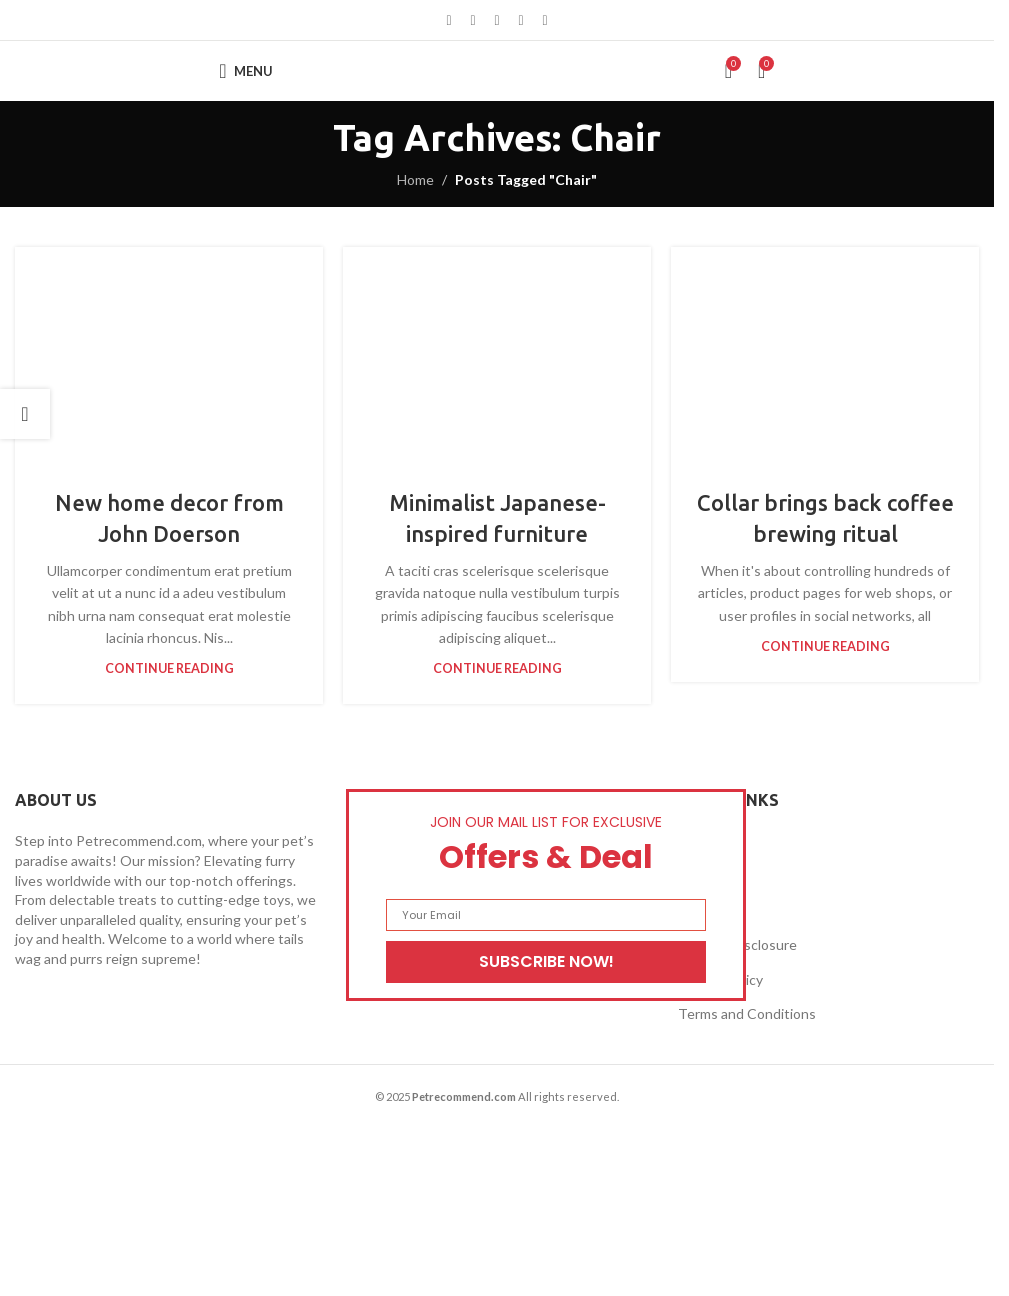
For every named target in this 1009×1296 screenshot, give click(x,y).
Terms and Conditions (747, 1013)
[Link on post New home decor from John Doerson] (169, 355)
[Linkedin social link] (521, 20)
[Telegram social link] (545, 20)
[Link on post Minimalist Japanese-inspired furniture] (497, 355)
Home (415, 179)
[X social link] (473, 20)
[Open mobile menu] (245, 71)
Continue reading (169, 668)
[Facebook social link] (449, 20)
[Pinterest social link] (497, 20)
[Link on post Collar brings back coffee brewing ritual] (825, 355)
